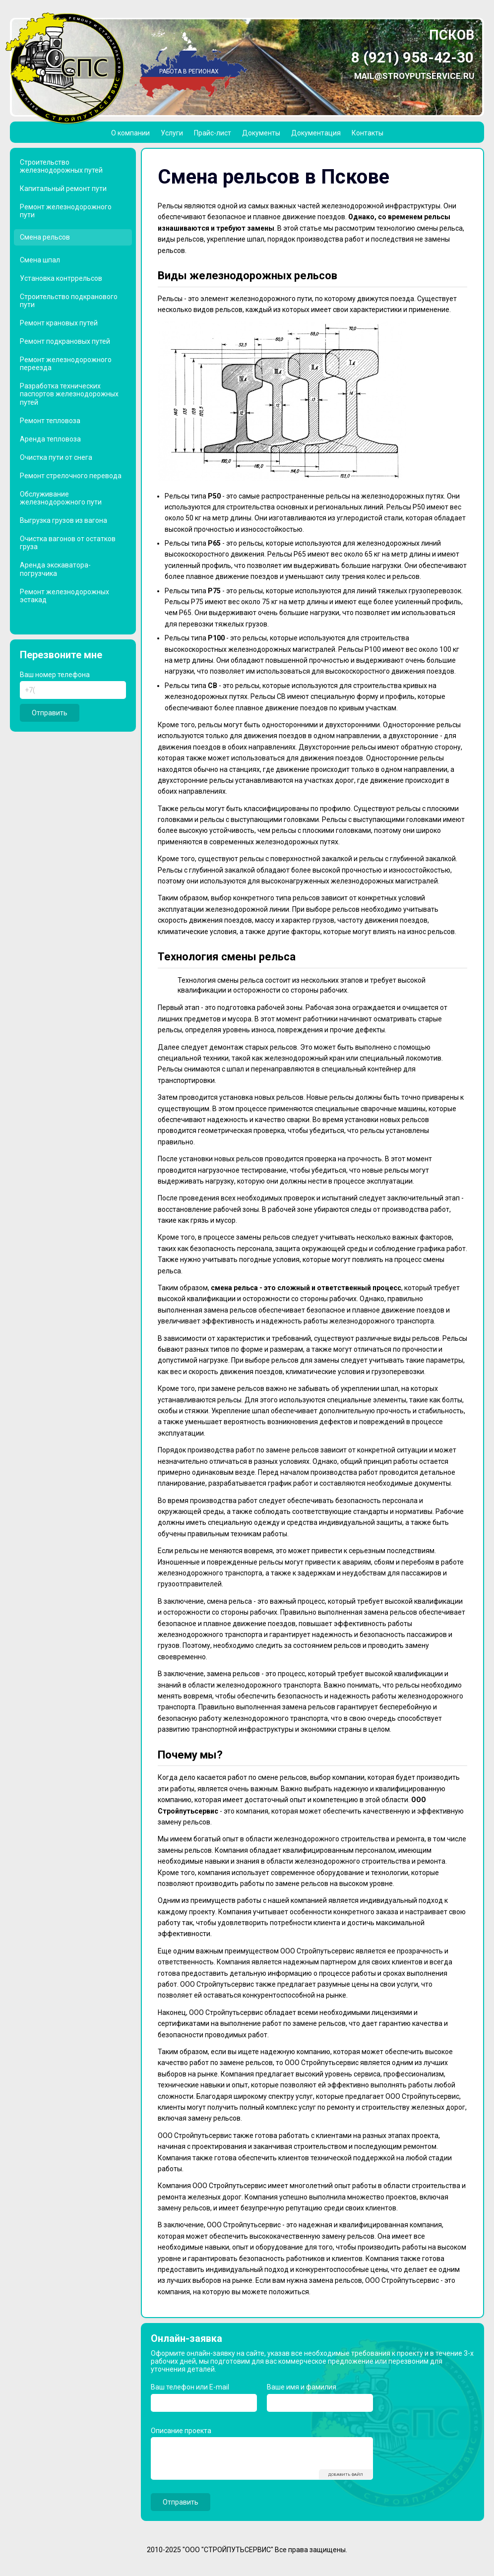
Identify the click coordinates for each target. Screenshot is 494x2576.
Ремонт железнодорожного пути (66, 211)
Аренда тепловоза (50, 439)
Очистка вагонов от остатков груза (68, 543)
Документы (261, 133)
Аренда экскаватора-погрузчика (55, 569)
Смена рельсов (45, 237)
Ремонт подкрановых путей (65, 341)
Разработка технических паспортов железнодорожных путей (69, 394)
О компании (130, 133)
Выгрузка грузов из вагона (63, 520)
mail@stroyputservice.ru (414, 76)
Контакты (367, 133)
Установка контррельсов (61, 278)
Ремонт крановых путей (59, 323)
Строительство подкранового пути (69, 301)
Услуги (172, 133)
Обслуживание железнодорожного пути (61, 498)
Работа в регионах (189, 71)
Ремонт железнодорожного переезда (66, 364)
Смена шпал (40, 260)
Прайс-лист (212, 133)
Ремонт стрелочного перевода (71, 476)
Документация (316, 133)
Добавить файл (345, 2474)
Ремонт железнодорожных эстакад (64, 596)
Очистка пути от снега (56, 457)
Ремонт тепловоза (50, 421)
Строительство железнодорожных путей (61, 166)
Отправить (49, 713)
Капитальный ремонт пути (63, 188)
